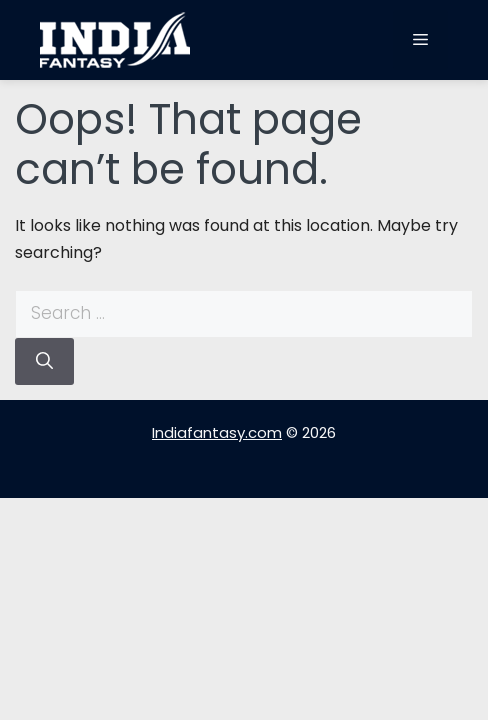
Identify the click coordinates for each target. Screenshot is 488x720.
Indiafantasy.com (217, 432)
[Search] (44, 362)
